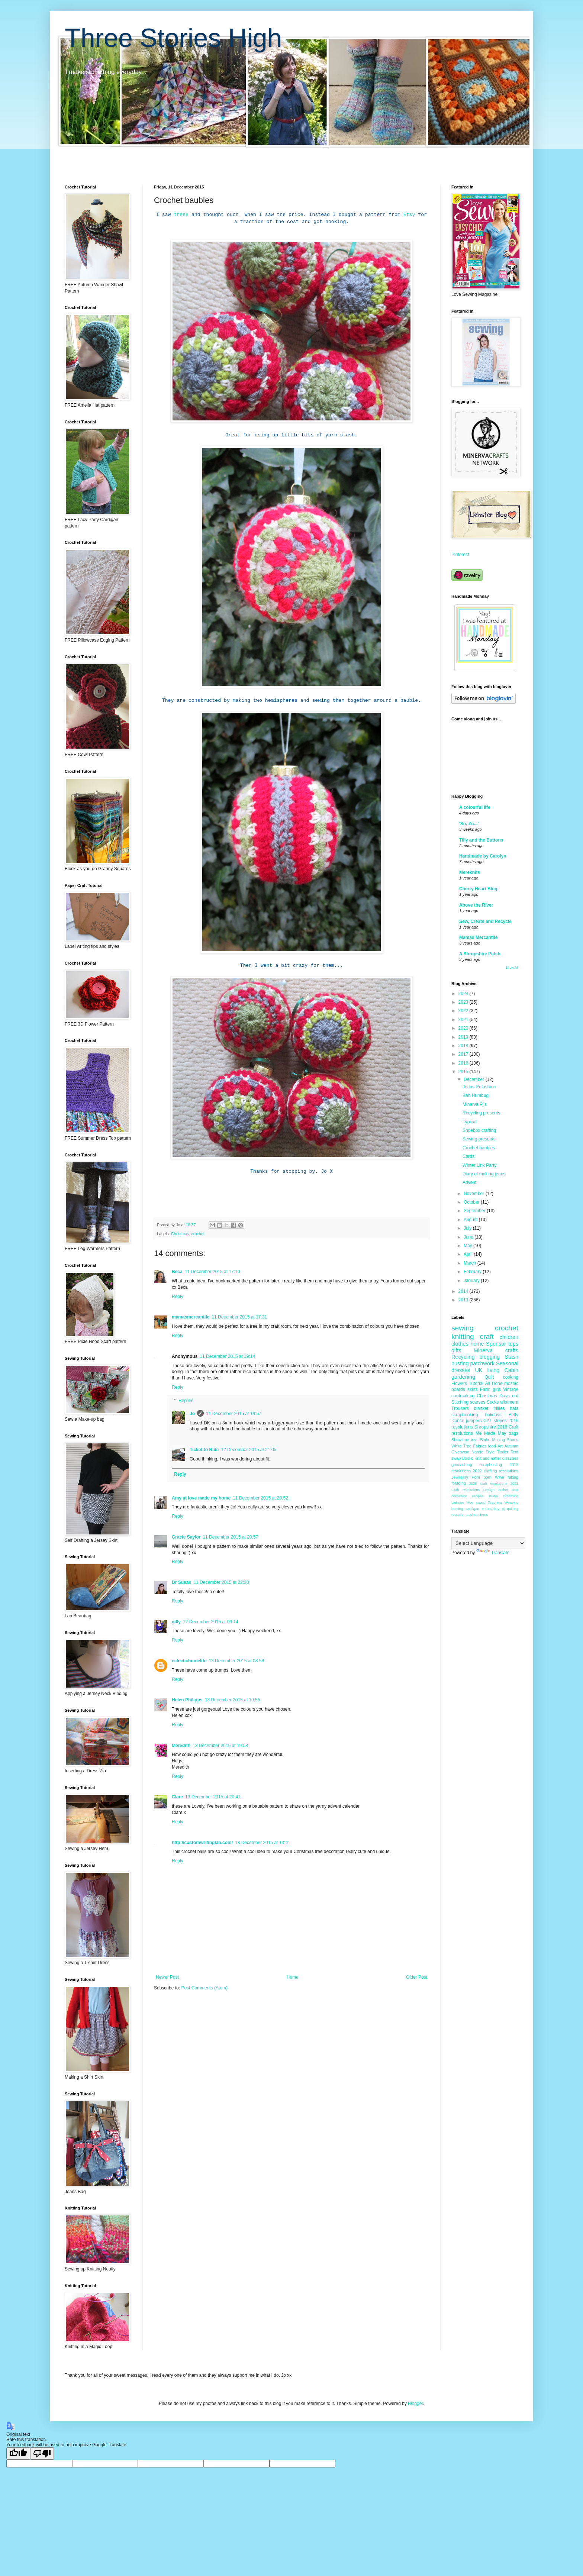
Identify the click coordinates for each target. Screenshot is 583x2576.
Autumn (511, 1446)
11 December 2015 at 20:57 (230, 1537)
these (181, 214)
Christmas (180, 1233)
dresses (460, 1370)
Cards (468, 1156)
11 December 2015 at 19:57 (233, 1413)
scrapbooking (464, 1414)
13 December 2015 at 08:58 (236, 1660)
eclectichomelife (189, 1660)
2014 (464, 1291)
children (509, 1337)
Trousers (460, 1408)
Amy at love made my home (201, 1498)
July (468, 1228)
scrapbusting (490, 1464)
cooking (510, 1377)
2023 (464, 1002)
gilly (176, 1621)
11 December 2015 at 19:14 (227, 1356)
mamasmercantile (190, 1317)
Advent (469, 1182)
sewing (462, 1328)
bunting (457, 1509)
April (469, 1254)
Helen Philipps (187, 1699)
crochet (197, 1233)
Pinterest (460, 554)
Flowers (459, 1383)
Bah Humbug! (476, 1095)
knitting (462, 1336)
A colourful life (474, 807)
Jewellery (459, 1477)
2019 (464, 1037)
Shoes (512, 1439)
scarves (477, 1402)
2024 (464, 993)
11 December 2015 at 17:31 (239, 1317)
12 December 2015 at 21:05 (248, 1449)
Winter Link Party (479, 1165)
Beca (177, 1271)
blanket (481, 1408)
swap (456, 1458)
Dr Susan (181, 1582)
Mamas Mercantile (478, 937)
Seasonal (507, 1363)
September (475, 1210)
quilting (512, 1509)
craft (487, 1336)
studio (493, 1496)
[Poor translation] (42, 2453)
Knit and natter (487, 1458)
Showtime (460, 1439)
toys (475, 1439)
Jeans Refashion (479, 1087)
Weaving (511, 1502)
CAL (487, 1420)
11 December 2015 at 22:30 (221, 1582)
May (468, 1245)
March (470, 1263)
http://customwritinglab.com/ (202, 1842)
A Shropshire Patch (479, 953)
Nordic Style (483, 1452)
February (473, 1271)
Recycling (462, 1357)
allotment (509, 1402)
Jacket (503, 1490)
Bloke (485, 1439)
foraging (458, 1483)
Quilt (489, 1377)
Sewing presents (479, 1139)
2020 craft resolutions (488, 1483)
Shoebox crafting (479, 1130)
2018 (464, 1045)
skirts (472, 1389)
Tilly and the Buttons (481, 840)
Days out (508, 1395)
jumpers (474, 1420)
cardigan (472, 1509)
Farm (485, 1389)
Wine (499, 1477)
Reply (177, 1296)
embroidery (490, 1509)
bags (513, 1433)
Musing (498, 1439)
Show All (511, 967)
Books (467, 1458)
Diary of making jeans (484, 1173)
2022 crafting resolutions (495, 1471)
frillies (499, 1408)
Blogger (415, 2403)
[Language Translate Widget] (488, 1543)
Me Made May (491, 1433)
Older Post (416, 1977)
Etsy (409, 214)
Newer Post (167, 1977)
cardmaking (462, 1395)
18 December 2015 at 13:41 (262, 1842)
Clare (177, 1796)
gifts (456, 1350)
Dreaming (510, 1496)
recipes (478, 1496)
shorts (483, 1515)
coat (515, 1490)
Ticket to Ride (204, 1449)
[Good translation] (18, 2453)
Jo (192, 1413)
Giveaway (460, 1452)
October (472, 1202)
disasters (510, 1458)
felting (513, 1477)
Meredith (181, 1745)
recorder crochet (464, 1515)
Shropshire (485, 1427)
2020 (464, 1028)
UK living (487, 1370)
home (477, 1344)
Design (489, 1490)
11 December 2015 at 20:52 (260, 1498)
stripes (500, 1420)
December (475, 1079)
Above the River (476, 905)
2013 (464, 1299)
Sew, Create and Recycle (485, 921)
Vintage (510, 1389)
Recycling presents (481, 1113)
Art (500, 1446)
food (492, 1446)
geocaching (461, 1464)
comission (459, 1496)
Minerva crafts (496, 1350)
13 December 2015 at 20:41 (213, 1796)
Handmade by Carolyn (482, 856)
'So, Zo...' (469, 823)
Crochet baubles (479, 1147)
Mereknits (469, 872)
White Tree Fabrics (468, 1446)
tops (513, 1344)
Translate (493, 1552)
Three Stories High (173, 37)
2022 (464, 1010)
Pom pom (482, 1477)
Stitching (459, 1402)
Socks (493, 1402)
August (471, 1219)
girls (497, 1389)
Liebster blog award (468, 1502)
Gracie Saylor (186, 1537)
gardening (463, 1377)
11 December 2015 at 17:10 (212, 1271)
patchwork (482, 1363)
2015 (464, 1071)
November (475, 1193)
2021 (464, 1019)
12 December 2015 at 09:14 (210, 1621)
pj (503, 1509)
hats (514, 1408)
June (469, 1237)
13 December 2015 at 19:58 (220, 1745)
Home (293, 1977)
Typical (469, 1121)
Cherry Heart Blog (478, 888)
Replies (185, 1400)
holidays (493, 1414)
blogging (490, 1357)
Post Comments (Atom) (204, 1988)
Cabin (511, 1370)
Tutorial (476, 1383)
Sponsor (496, 1344)
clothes (459, 1344)
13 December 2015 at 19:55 (232, 1699)
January (472, 1280)
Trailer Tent (507, 1452)
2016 (464, 1063)
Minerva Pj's (475, 1104)
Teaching (495, 1502)
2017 (464, 1054)
